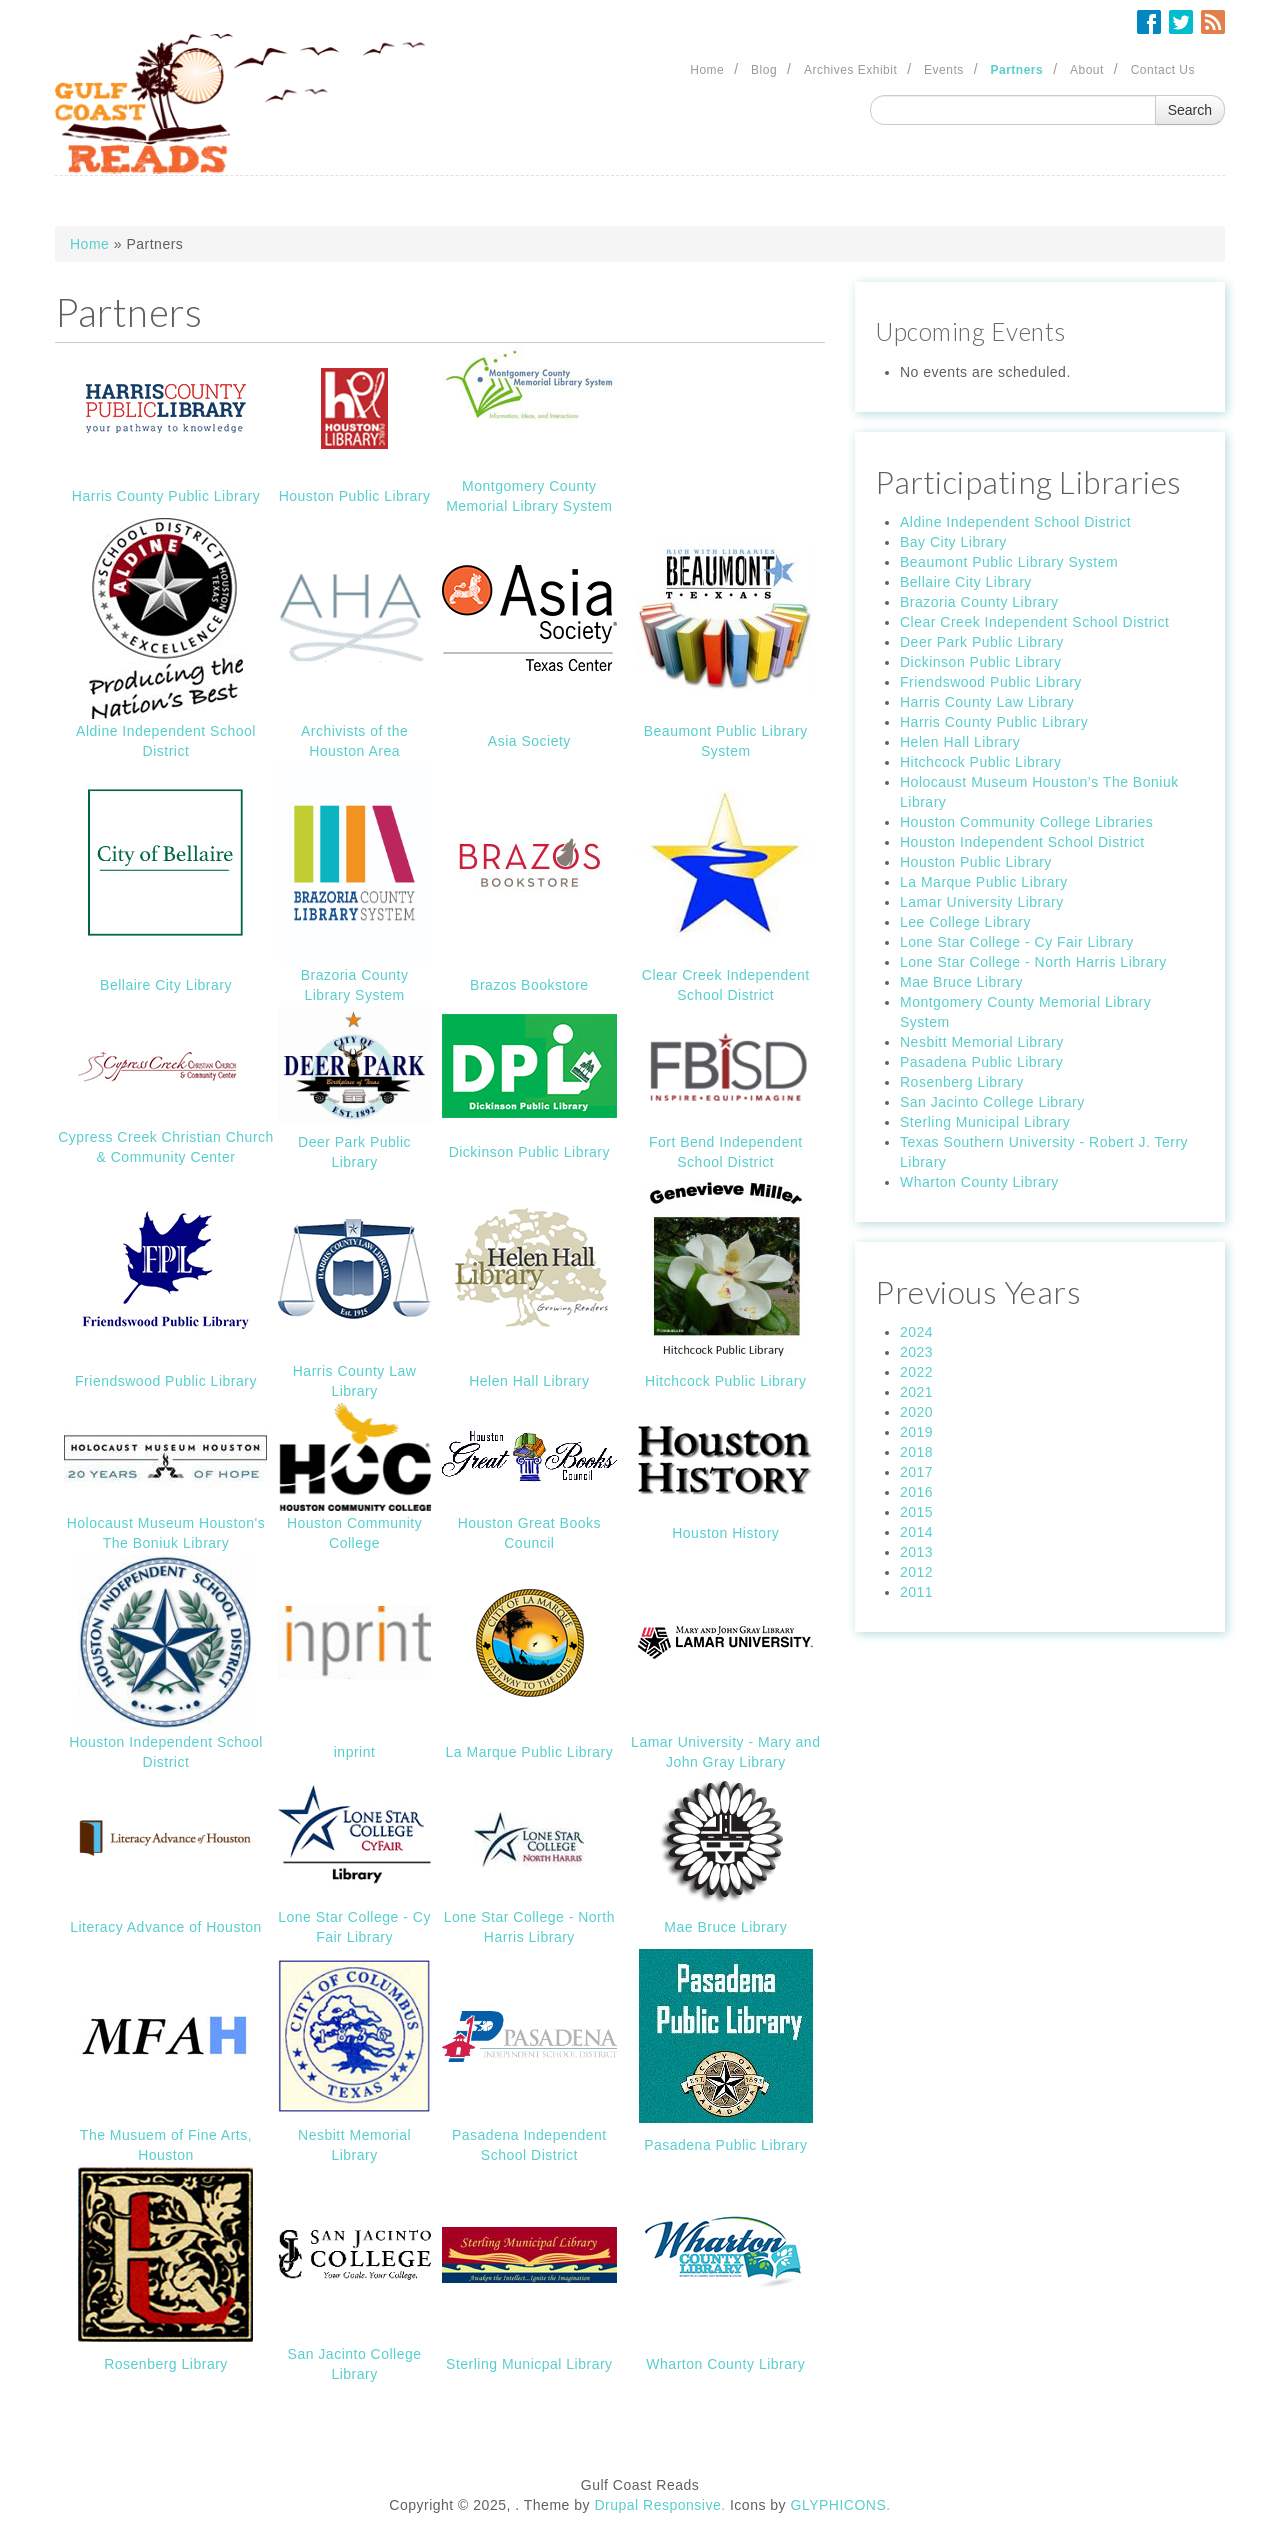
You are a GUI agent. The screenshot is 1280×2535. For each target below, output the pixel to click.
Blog (764, 70)
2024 (916, 1332)
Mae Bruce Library (725, 1927)
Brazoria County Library (979, 602)
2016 (916, 1492)
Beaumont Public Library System (1009, 562)
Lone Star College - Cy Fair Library (1017, 942)
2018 (916, 1452)
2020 (916, 1412)
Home (707, 70)
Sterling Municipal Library (985, 1122)
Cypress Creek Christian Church (166, 1137)
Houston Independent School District (1022, 842)
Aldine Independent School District (1015, 522)
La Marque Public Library (530, 1752)
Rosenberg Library (166, 2364)
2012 (916, 1572)
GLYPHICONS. (841, 2505)
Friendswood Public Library (166, 1381)
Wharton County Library (725, 2364)
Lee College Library (965, 922)
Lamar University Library (982, 902)
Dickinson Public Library (529, 1152)
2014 (916, 1532)
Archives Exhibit (850, 70)
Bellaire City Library (166, 985)
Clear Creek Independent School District (1034, 622)
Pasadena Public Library (725, 2145)
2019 (916, 1432)
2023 (916, 1352)
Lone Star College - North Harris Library (1033, 962)
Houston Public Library (355, 496)
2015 (916, 1512)
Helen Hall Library (529, 1381)
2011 (916, 1592)
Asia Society (529, 741)
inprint (355, 1752)
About (1087, 70)
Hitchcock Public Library (725, 1381)
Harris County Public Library (166, 496)
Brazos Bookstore (529, 985)
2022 (916, 1372)
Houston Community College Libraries (1026, 822)
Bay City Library (953, 542)
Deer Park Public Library (982, 642)
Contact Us (1163, 70)
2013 (916, 1552)
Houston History (725, 1533)
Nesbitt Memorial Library (982, 1042)
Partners (1017, 70)
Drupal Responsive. (659, 2505)
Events (944, 70)
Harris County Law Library (987, 702)
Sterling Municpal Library (529, 2364)
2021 (916, 1392)
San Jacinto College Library (992, 1102)
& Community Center (166, 1157)
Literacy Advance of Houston (166, 1927)
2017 (916, 1472)
